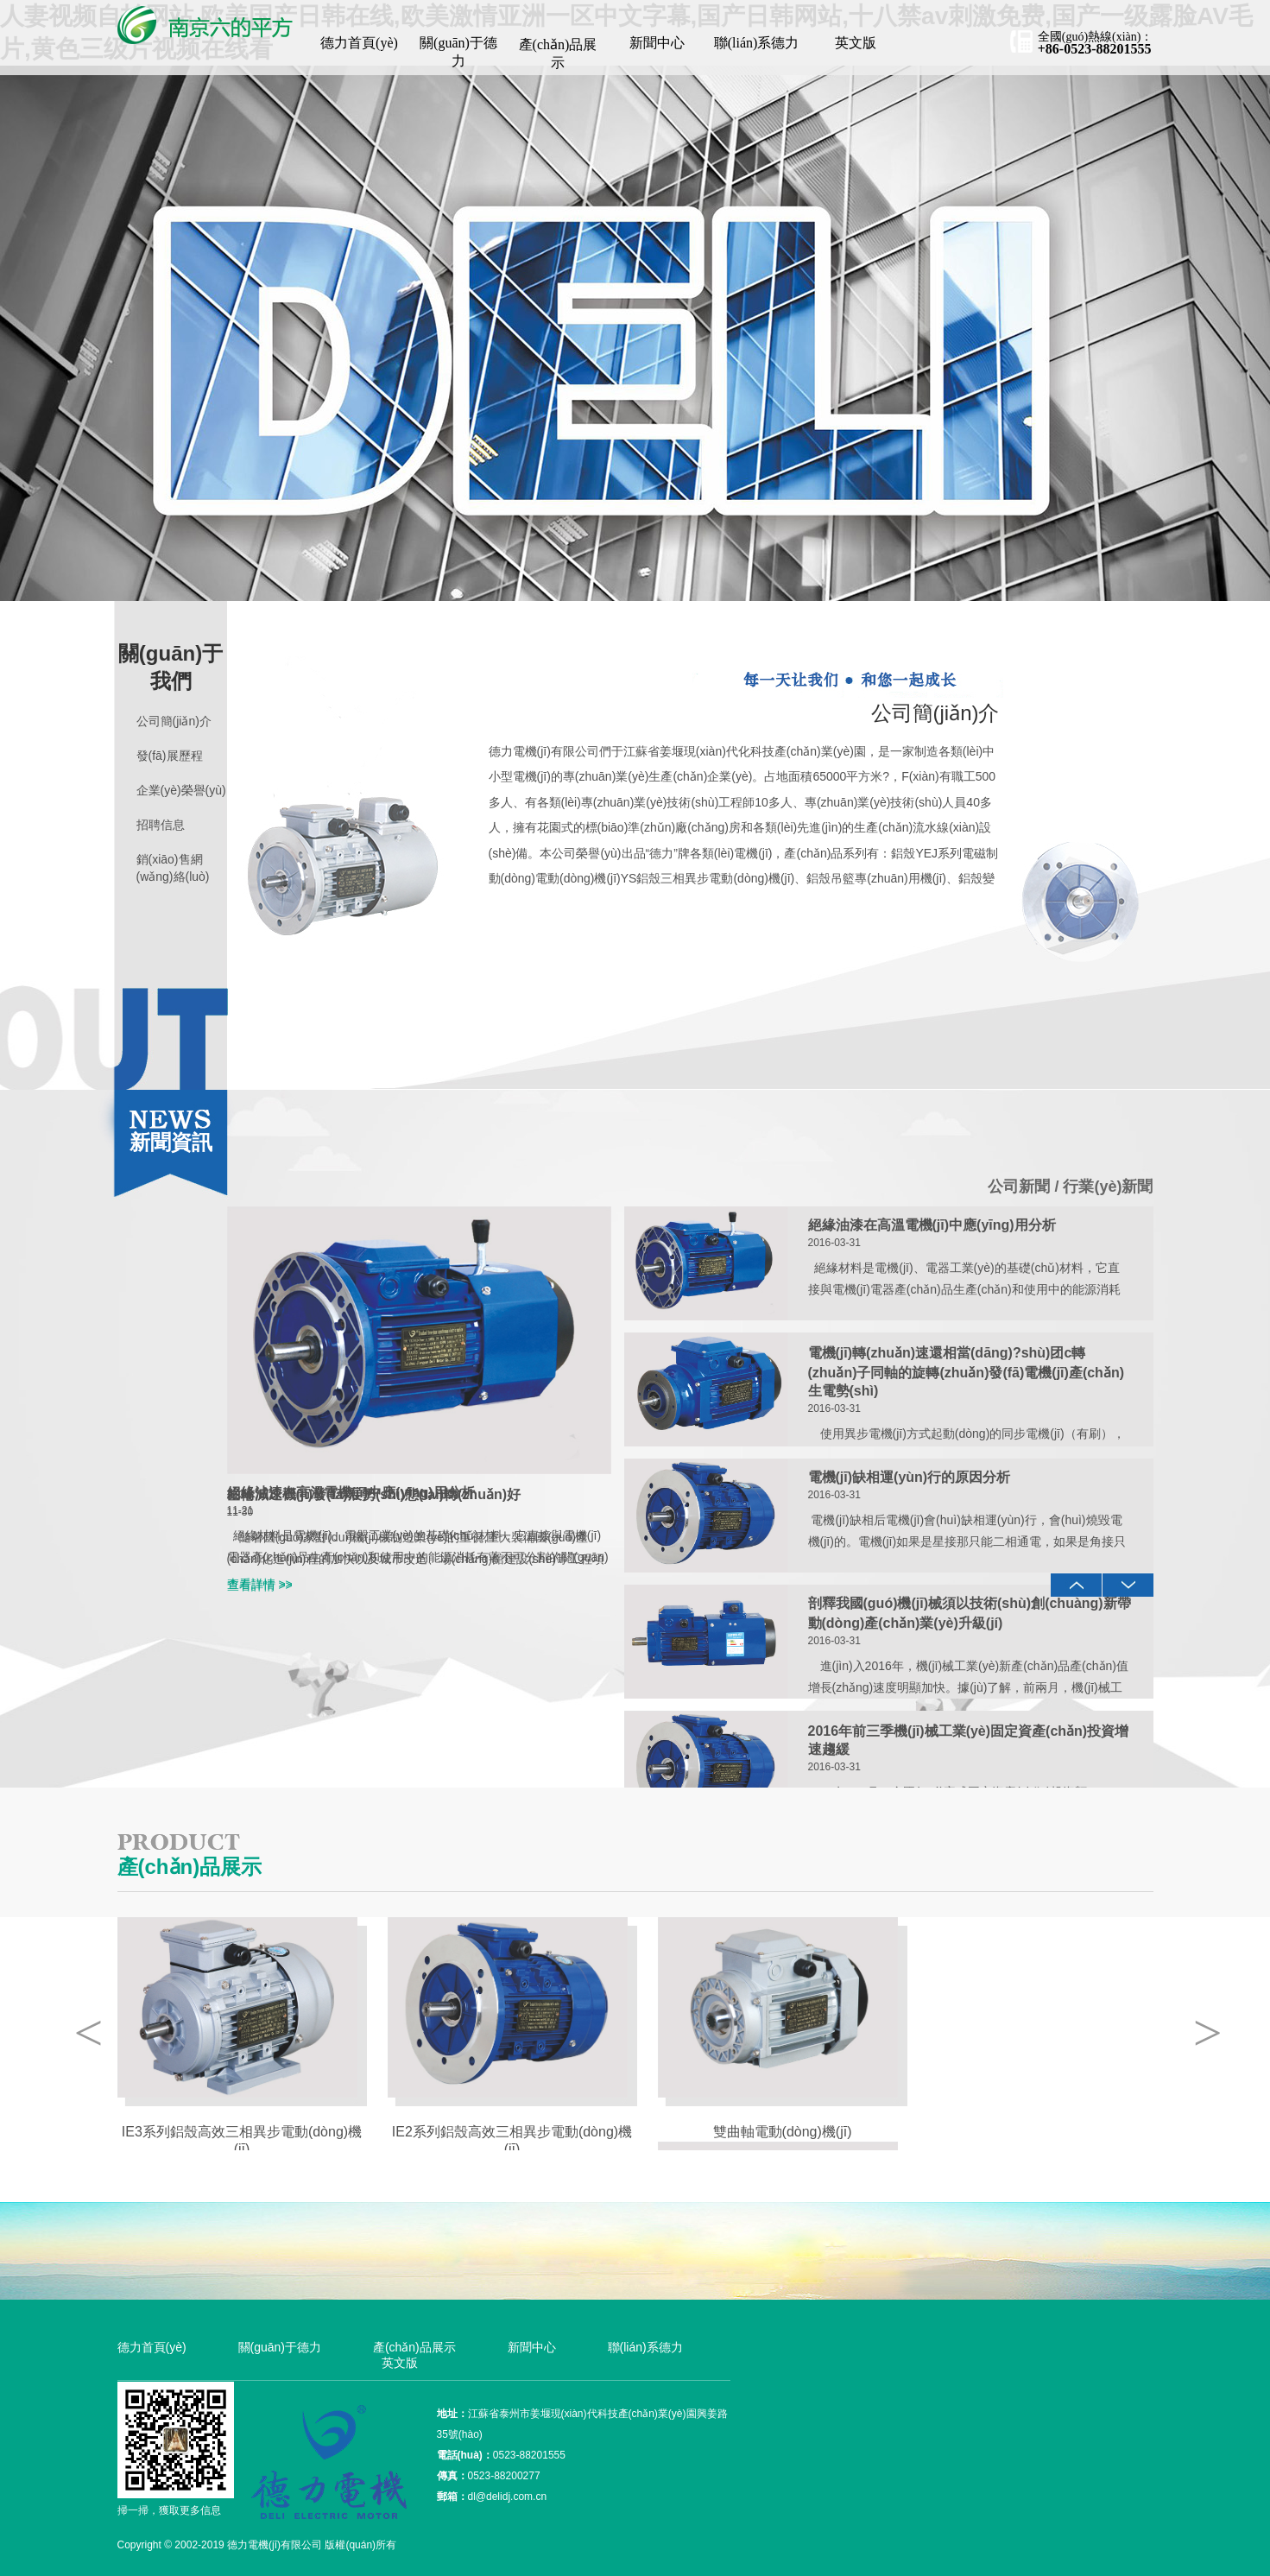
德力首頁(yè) (359, 42)
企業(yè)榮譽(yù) (181, 790)
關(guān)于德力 (458, 51)
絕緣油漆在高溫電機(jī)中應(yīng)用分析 (351, 1492)
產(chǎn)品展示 (558, 53)
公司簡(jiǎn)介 (174, 721)
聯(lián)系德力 (756, 42)
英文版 (855, 42)
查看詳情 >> (260, 1584)
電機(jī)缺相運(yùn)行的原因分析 (909, 1477)
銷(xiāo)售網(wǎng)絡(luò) (173, 867)
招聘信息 (160, 825)
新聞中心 (657, 42)
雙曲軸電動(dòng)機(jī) (782, 2131)
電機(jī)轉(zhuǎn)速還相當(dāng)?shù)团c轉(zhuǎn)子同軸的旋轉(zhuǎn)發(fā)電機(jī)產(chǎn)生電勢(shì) (966, 1371)
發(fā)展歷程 (169, 756)
